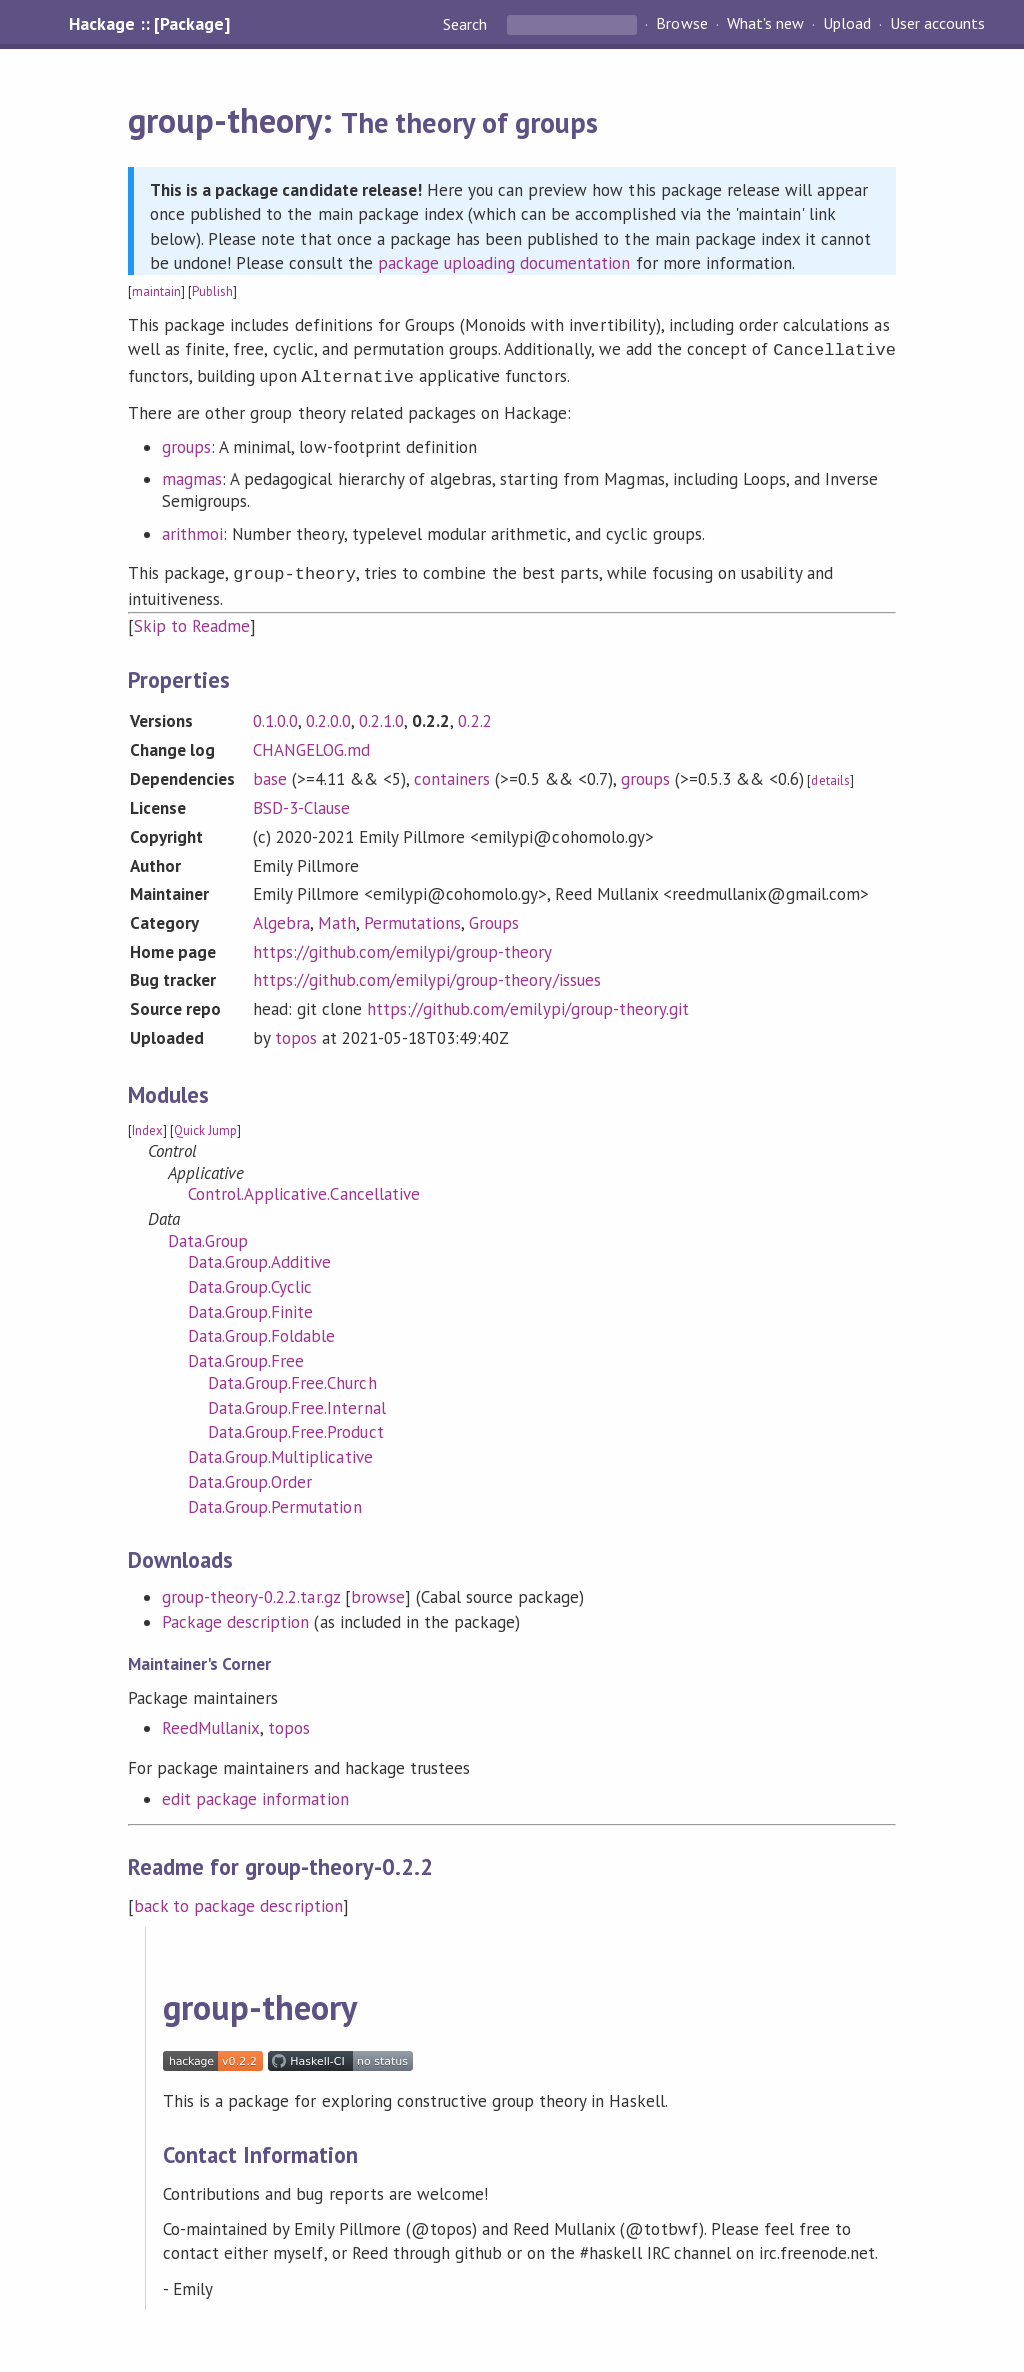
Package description (235, 1616)
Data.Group (208, 1235)
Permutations (412, 917)
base (270, 773)
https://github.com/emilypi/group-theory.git (528, 1003)
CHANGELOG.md (311, 744)
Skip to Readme (192, 620)
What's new (765, 24)
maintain (156, 291)
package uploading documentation (504, 263)
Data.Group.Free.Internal (297, 1402)
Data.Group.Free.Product (296, 1426)
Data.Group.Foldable (261, 1330)
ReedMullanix (211, 1722)
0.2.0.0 (328, 715)
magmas (192, 475)
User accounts (937, 24)
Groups (494, 917)
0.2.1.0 (381, 715)
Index (147, 1124)
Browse (681, 24)
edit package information (255, 1793)
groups (186, 443)
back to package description (238, 1900)
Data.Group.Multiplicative (280, 1451)
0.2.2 (474, 715)
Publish (212, 291)
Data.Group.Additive (259, 1256)
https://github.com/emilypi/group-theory (403, 946)
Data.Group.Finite (250, 1306)
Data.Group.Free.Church (292, 1377)
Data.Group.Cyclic (250, 1281)
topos (296, 1032)
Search (467, 24)
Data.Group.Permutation (275, 1501)
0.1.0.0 (275, 715)
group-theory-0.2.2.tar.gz (251, 1591)
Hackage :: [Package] (149, 24)
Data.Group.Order (250, 1476)
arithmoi (192, 530)
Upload (847, 24)
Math (337, 917)
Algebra (281, 917)
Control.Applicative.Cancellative (304, 1188)
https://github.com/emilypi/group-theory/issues (427, 974)
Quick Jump (205, 1124)
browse (378, 1591)
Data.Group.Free (246, 1355)
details (830, 774)
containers (452, 773)
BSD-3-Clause (301, 802)
